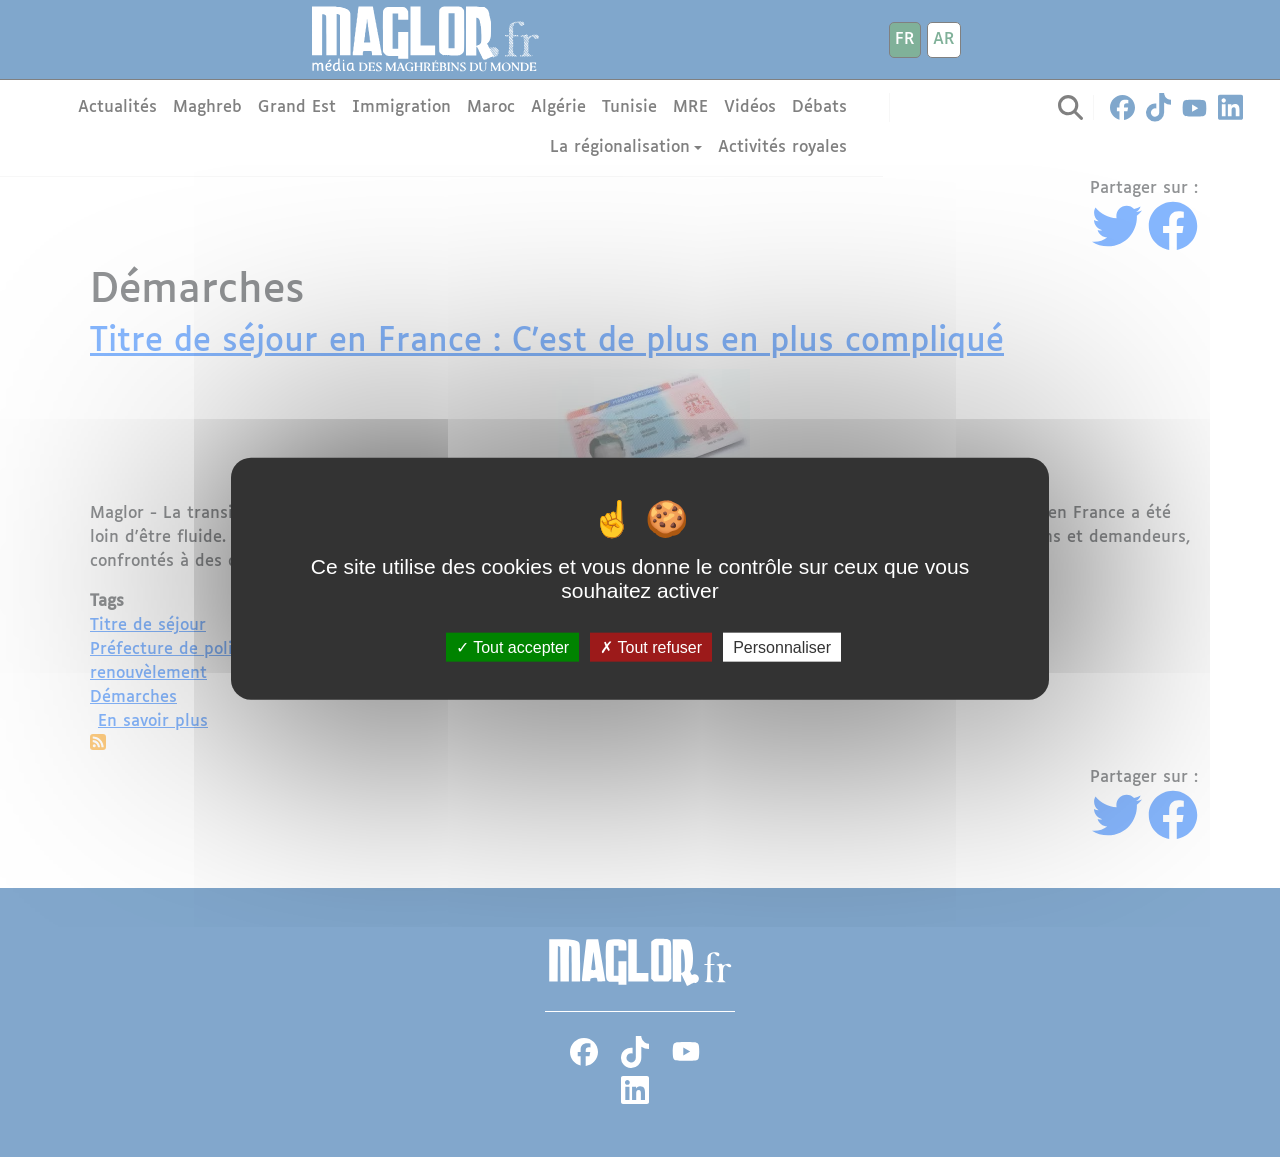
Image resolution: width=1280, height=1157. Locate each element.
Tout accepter (512, 647)
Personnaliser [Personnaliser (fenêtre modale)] (782, 647)
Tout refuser (651, 647)
